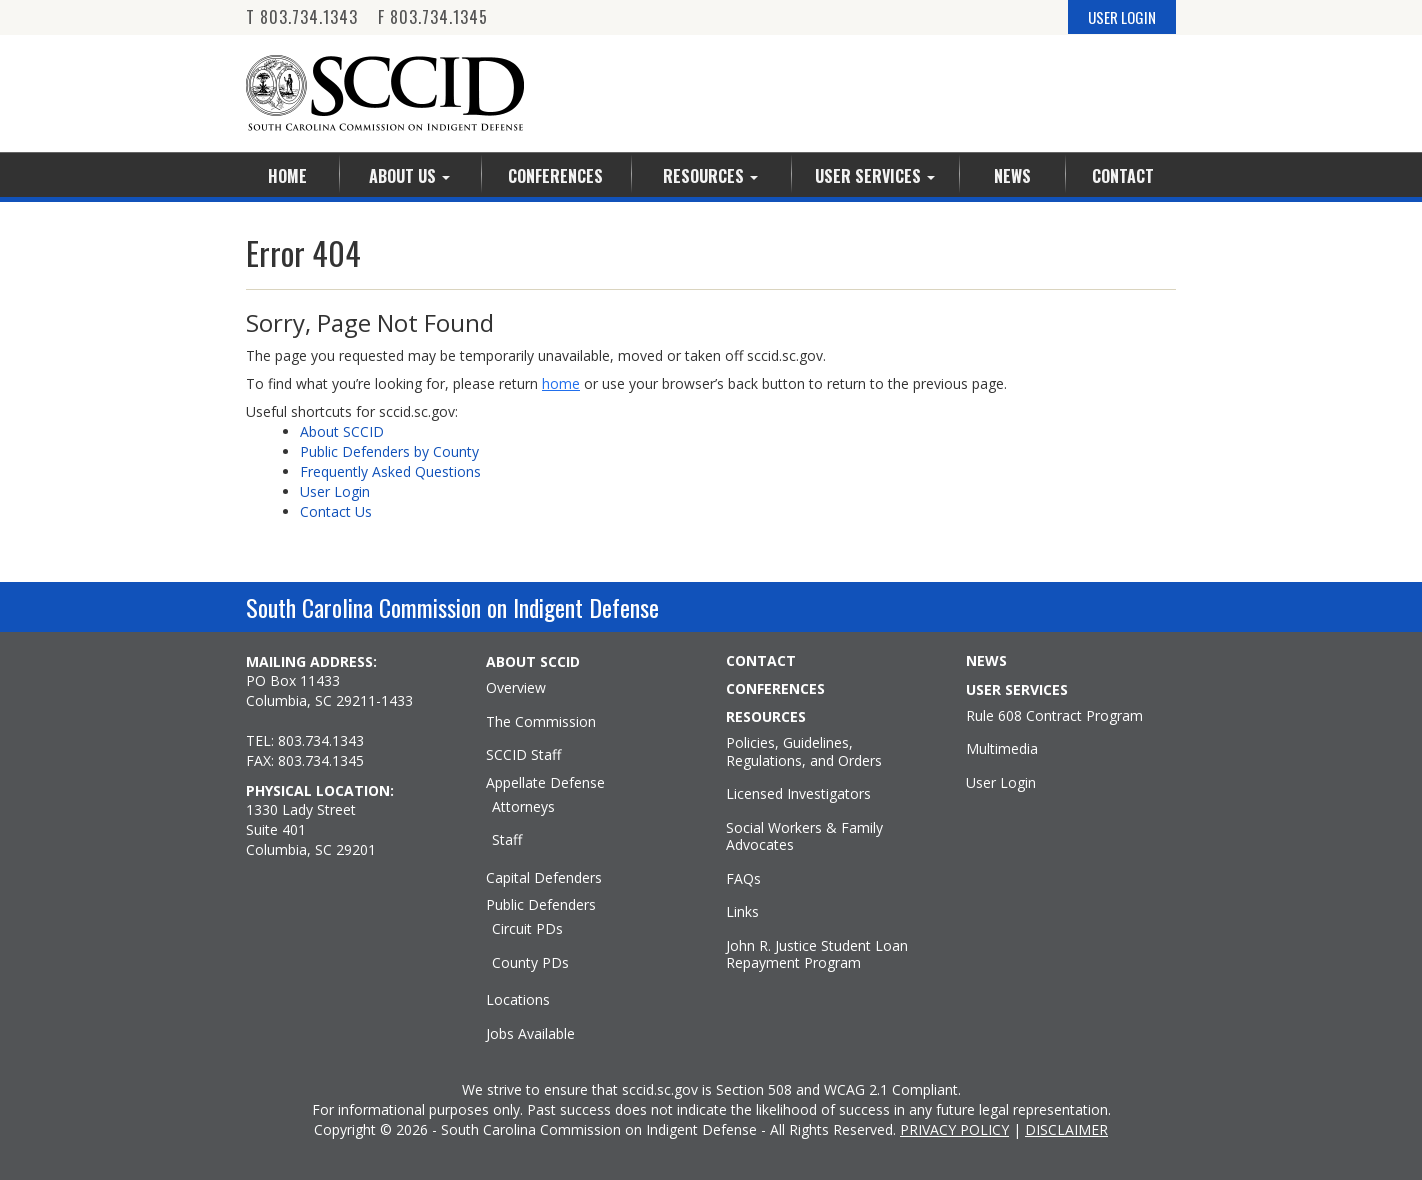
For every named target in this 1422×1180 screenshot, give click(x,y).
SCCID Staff (523, 755)
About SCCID (342, 431)
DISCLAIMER (1066, 1129)
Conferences (555, 176)
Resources (710, 176)
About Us (409, 176)
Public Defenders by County (389, 451)
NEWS (986, 661)
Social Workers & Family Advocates (804, 836)
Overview (516, 688)
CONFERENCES (775, 689)
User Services (875, 176)
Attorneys (523, 807)
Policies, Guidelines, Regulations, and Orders (804, 751)
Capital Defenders (544, 878)
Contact (1123, 176)
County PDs (530, 963)
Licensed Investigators (798, 794)
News (1012, 176)
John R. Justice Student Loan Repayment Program (817, 954)
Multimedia (1002, 749)
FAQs (743, 879)
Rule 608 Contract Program (1054, 716)
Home (287, 176)
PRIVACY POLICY (954, 1129)
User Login (335, 491)
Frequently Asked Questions (390, 471)
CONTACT (761, 661)
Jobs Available (530, 1034)
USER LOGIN (1122, 17)
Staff (507, 840)
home (561, 383)
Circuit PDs (527, 929)
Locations (518, 1000)
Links (742, 912)
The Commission (541, 722)
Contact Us (336, 511)
